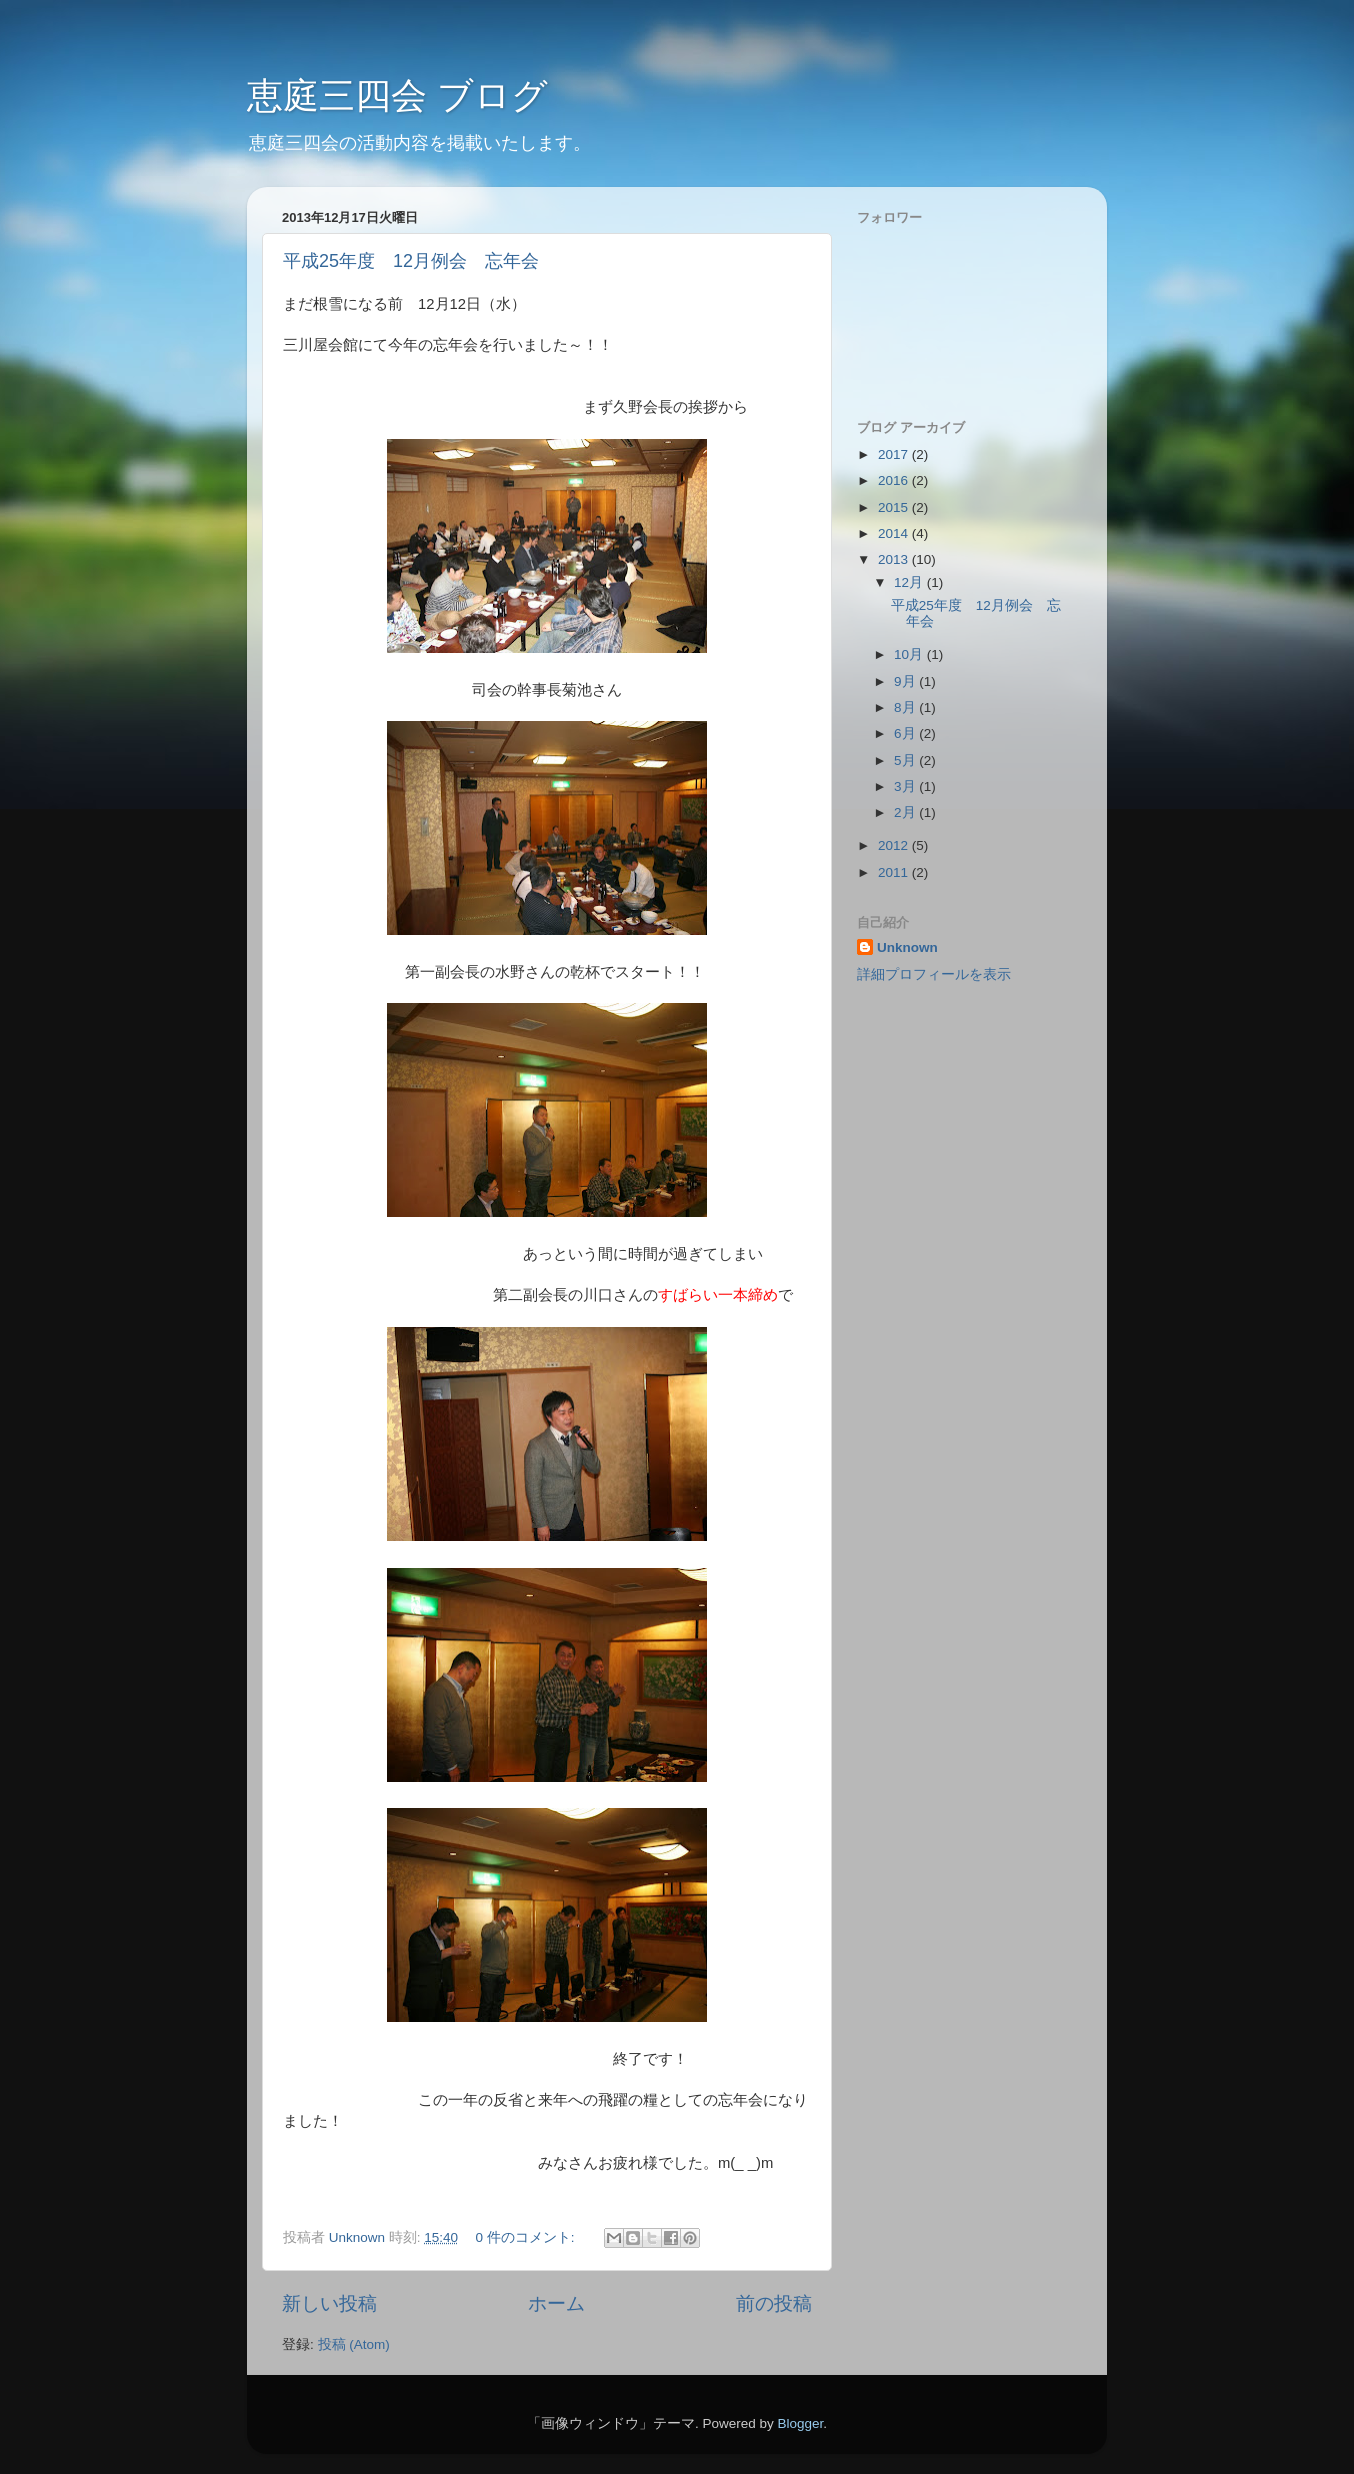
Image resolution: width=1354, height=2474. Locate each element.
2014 (895, 533)
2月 (906, 812)
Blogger (800, 2423)
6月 (906, 733)
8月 (906, 707)
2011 (895, 872)
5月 (906, 760)
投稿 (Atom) (354, 2344)
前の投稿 (774, 2303)
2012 (895, 845)
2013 (895, 559)
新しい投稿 (329, 2303)
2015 (895, 507)
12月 (910, 582)
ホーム (556, 2303)
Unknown (907, 947)
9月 (906, 681)
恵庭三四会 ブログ (397, 95)
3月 (906, 786)
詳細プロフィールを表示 (934, 974)
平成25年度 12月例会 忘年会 (411, 261)
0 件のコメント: (526, 2237)
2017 (895, 454)
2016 (895, 480)
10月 (910, 654)
